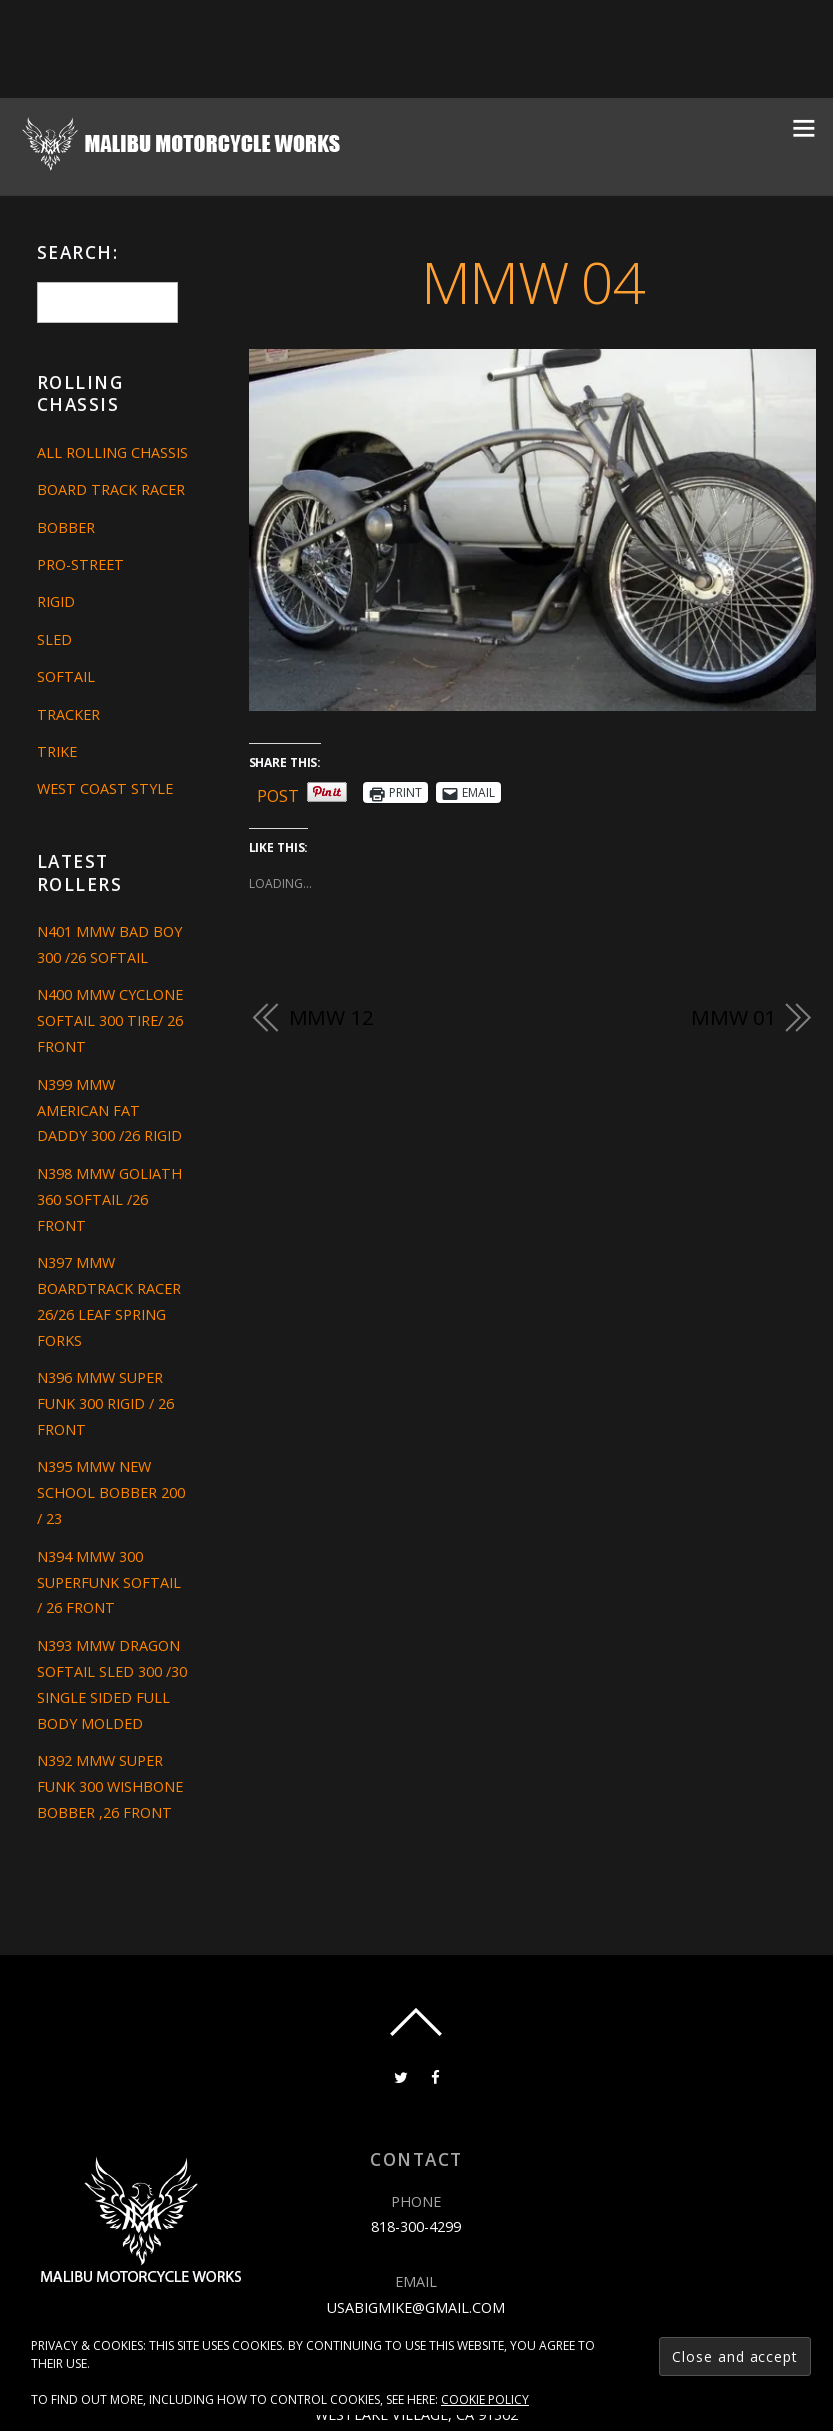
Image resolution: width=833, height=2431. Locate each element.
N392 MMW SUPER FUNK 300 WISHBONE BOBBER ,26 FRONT (110, 1786)
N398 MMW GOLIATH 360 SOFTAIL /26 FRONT (109, 1199)
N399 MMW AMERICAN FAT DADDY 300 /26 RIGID (109, 1110)
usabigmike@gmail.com (416, 2307)
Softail (66, 676)
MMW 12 (331, 1017)
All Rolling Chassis (112, 452)
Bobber (66, 527)
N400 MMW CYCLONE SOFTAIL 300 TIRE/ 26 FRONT (110, 1020)
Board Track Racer (111, 489)
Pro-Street (80, 564)
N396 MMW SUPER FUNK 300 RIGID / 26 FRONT (105, 1403)
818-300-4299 (416, 2226)
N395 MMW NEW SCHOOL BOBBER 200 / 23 (111, 1492)
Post (278, 792)
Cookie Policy (485, 2399)
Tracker (68, 714)
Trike (57, 751)
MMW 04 (532, 281)
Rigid (56, 601)
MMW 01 (733, 1017)
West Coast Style (105, 788)
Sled (54, 639)
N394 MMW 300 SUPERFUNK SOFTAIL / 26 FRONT (109, 1582)
